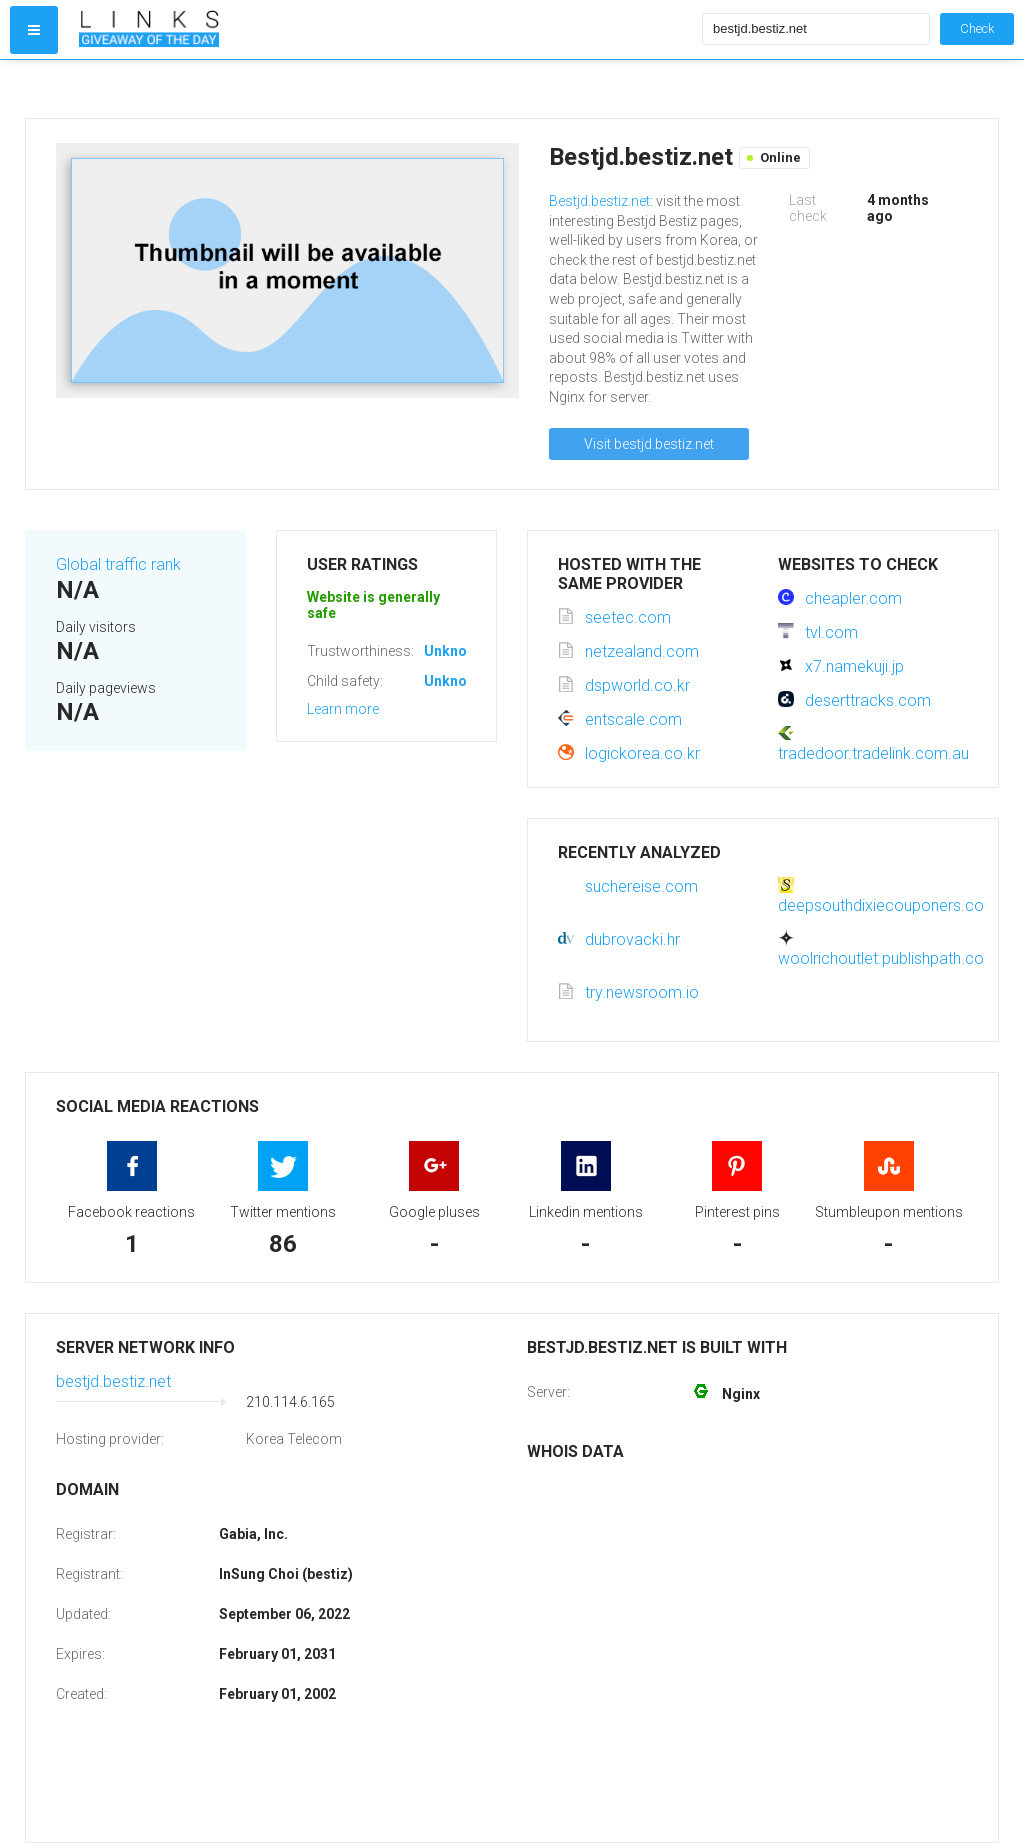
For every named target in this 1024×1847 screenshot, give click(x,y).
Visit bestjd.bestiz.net (649, 444)
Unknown (454, 651)
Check (977, 28)
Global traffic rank (118, 564)
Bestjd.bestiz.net (599, 201)
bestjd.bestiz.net (113, 1381)
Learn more (343, 709)
